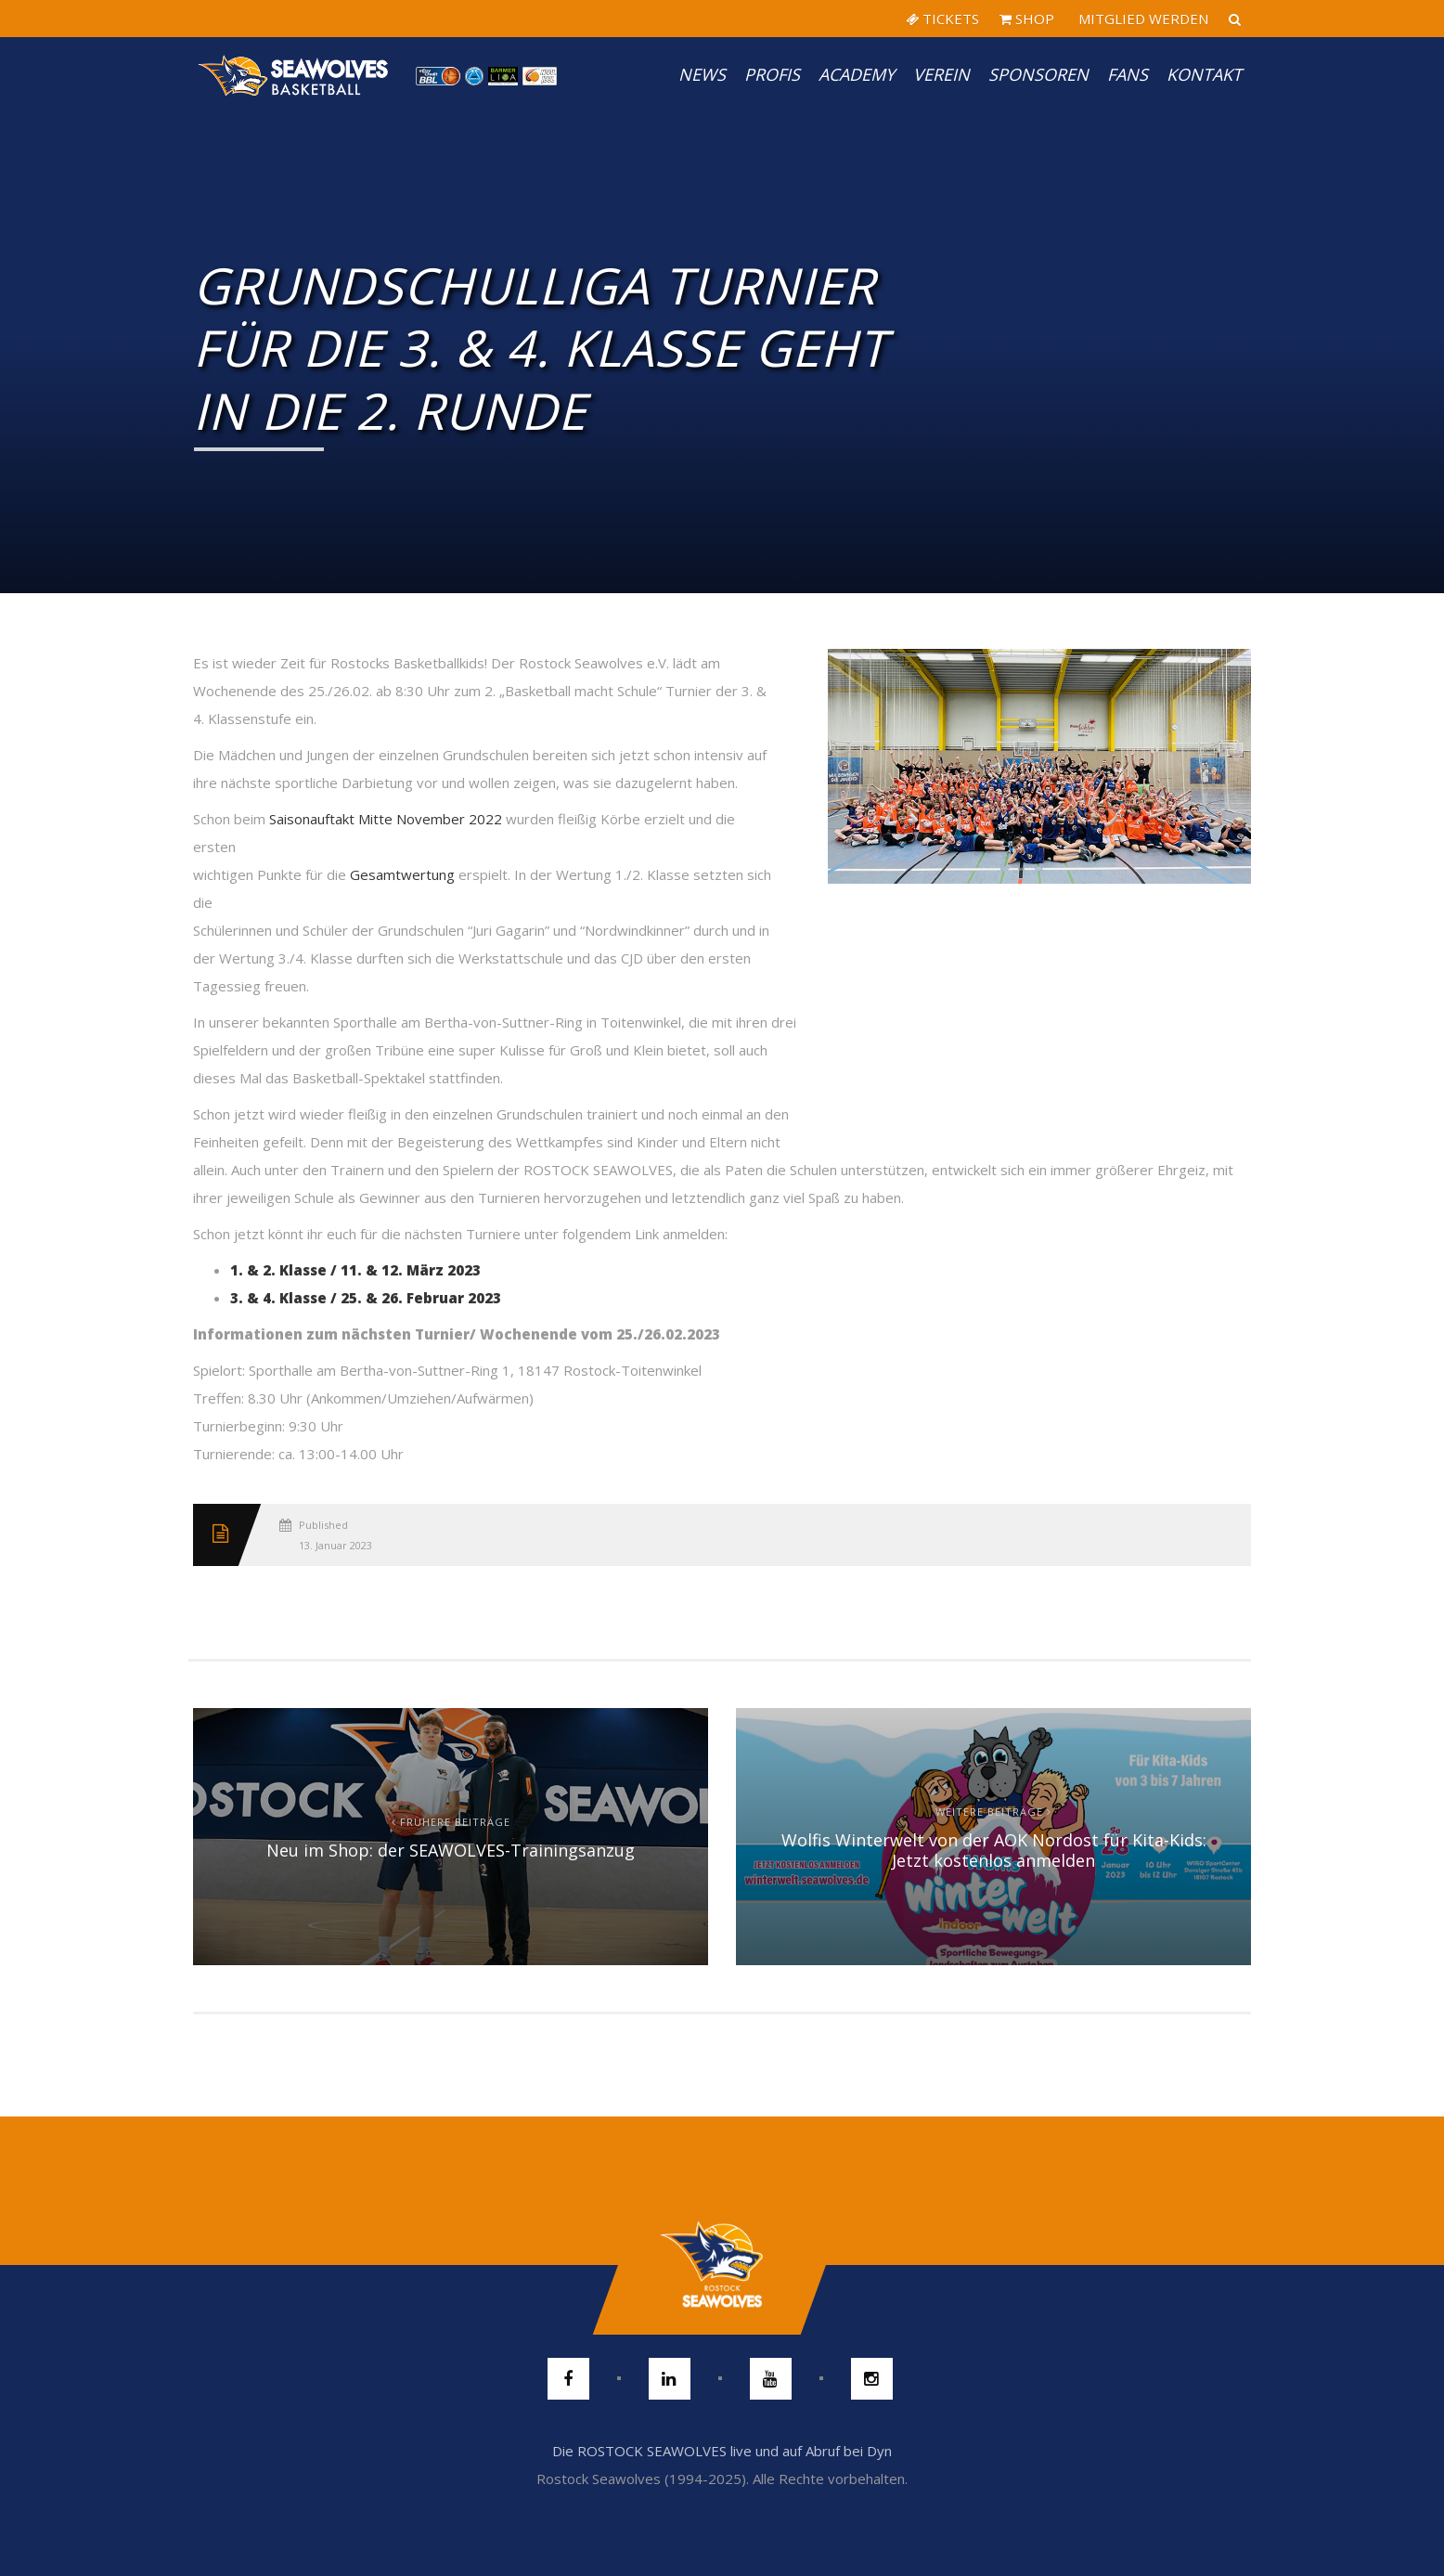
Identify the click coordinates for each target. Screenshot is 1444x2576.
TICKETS (942, 18)
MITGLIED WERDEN (1141, 18)
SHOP (1026, 18)
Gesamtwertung (402, 874)
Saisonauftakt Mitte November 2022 (385, 818)
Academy (857, 74)
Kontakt (1204, 74)
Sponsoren (1038, 74)
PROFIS (772, 74)
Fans (1127, 74)
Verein (941, 74)
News (702, 74)
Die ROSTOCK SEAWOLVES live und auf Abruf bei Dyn (722, 2450)
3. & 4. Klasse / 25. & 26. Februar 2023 (365, 1297)
